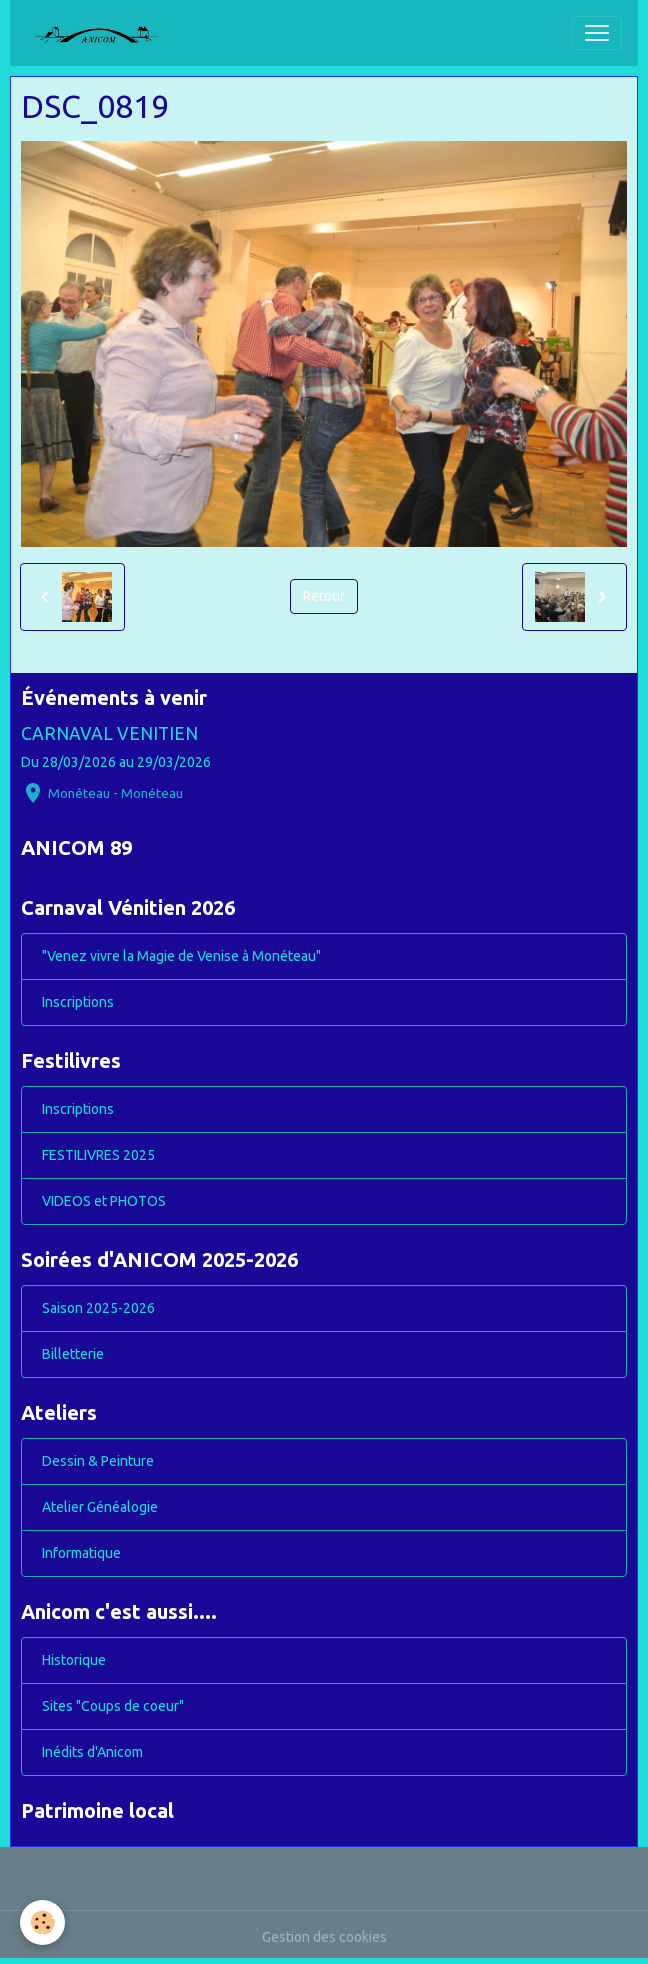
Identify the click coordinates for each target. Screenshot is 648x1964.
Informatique (81, 1553)
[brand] (104, 33)
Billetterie (73, 1354)
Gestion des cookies (324, 1937)
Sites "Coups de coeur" (113, 1706)
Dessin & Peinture (98, 1461)
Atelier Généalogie (100, 1507)
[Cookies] (42, 1922)
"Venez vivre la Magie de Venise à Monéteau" (181, 956)
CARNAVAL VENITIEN (109, 733)
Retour (324, 596)
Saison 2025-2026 (98, 1308)
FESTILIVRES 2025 (98, 1155)
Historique (74, 1660)
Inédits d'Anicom (92, 1752)
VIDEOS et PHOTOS (104, 1201)
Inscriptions (78, 1002)
